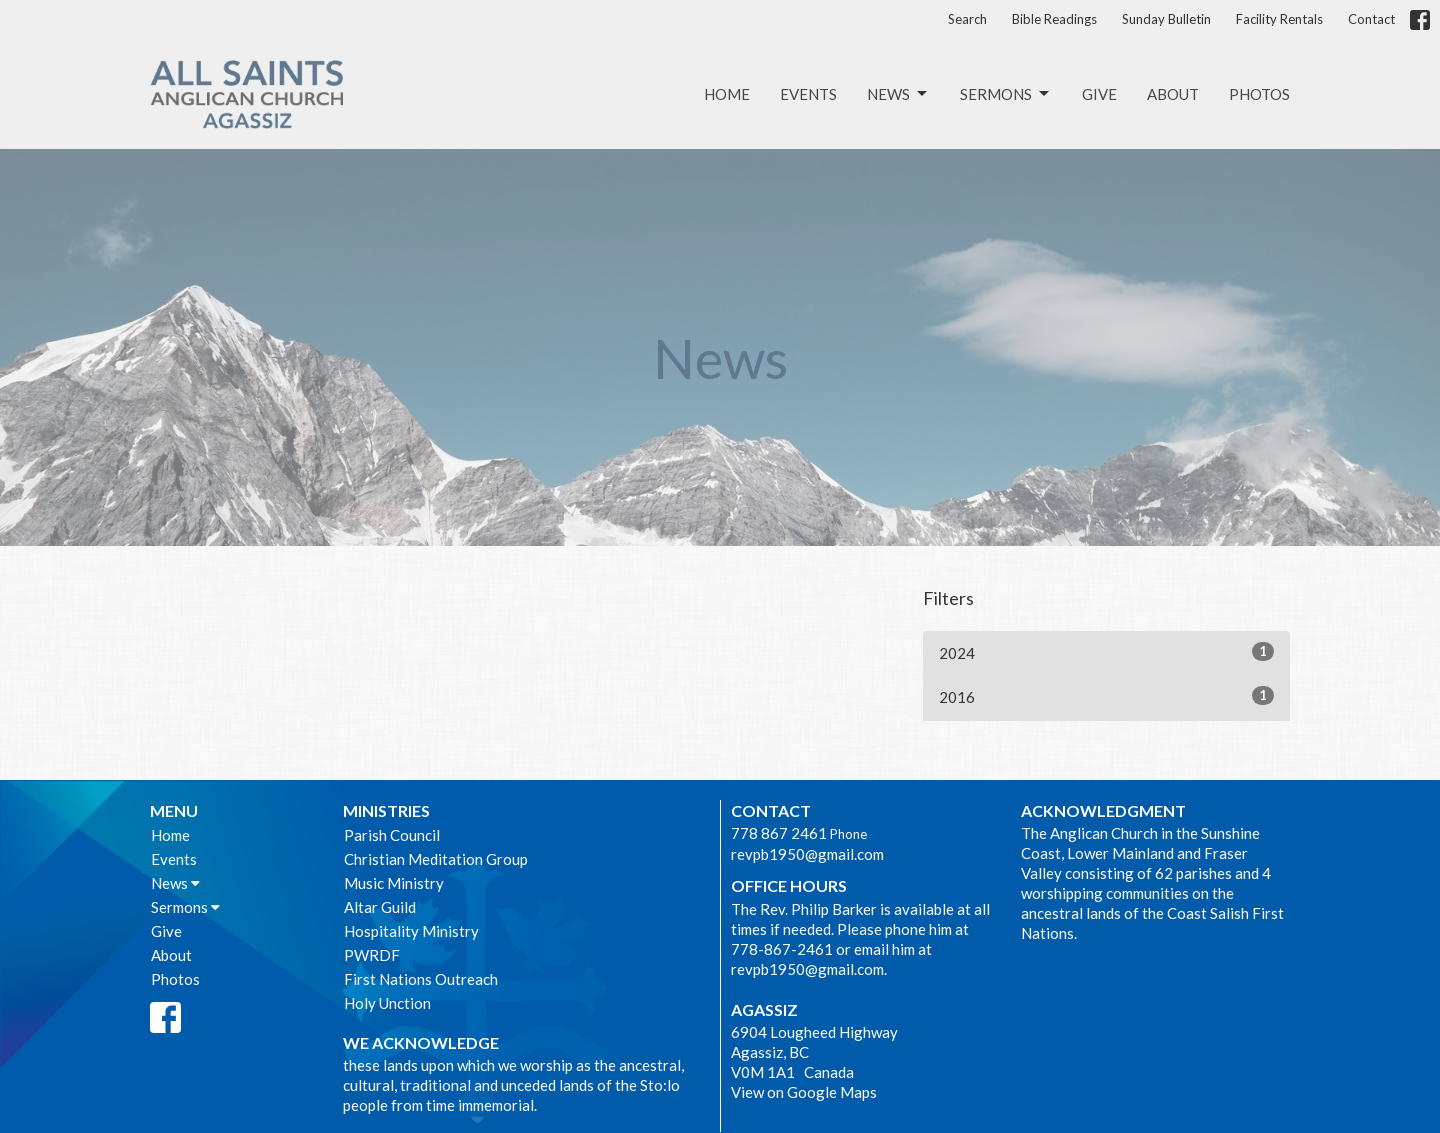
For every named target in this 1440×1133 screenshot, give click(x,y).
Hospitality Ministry (411, 931)
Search (967, 19)
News (898, 94)
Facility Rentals (1279, 19)
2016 (1106, 696)
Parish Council (392, 835)
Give (1099, 94)
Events (808, 94)
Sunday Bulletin (1166, 19)
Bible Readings (1054, 19)
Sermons (1006, 94)
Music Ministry (394, 883)
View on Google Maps (804, 1092)
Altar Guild (380, 907)
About (1173, 94)
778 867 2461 (779, 833)
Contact (1371, 19)
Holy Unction (387, 1003)
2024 (1106, 652)
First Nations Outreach (421, 979)
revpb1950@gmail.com (807, 854)
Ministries (386, 810)
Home (727, 94)
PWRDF (372, 955)
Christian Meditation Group (436, 859)
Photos (1259, 94)
